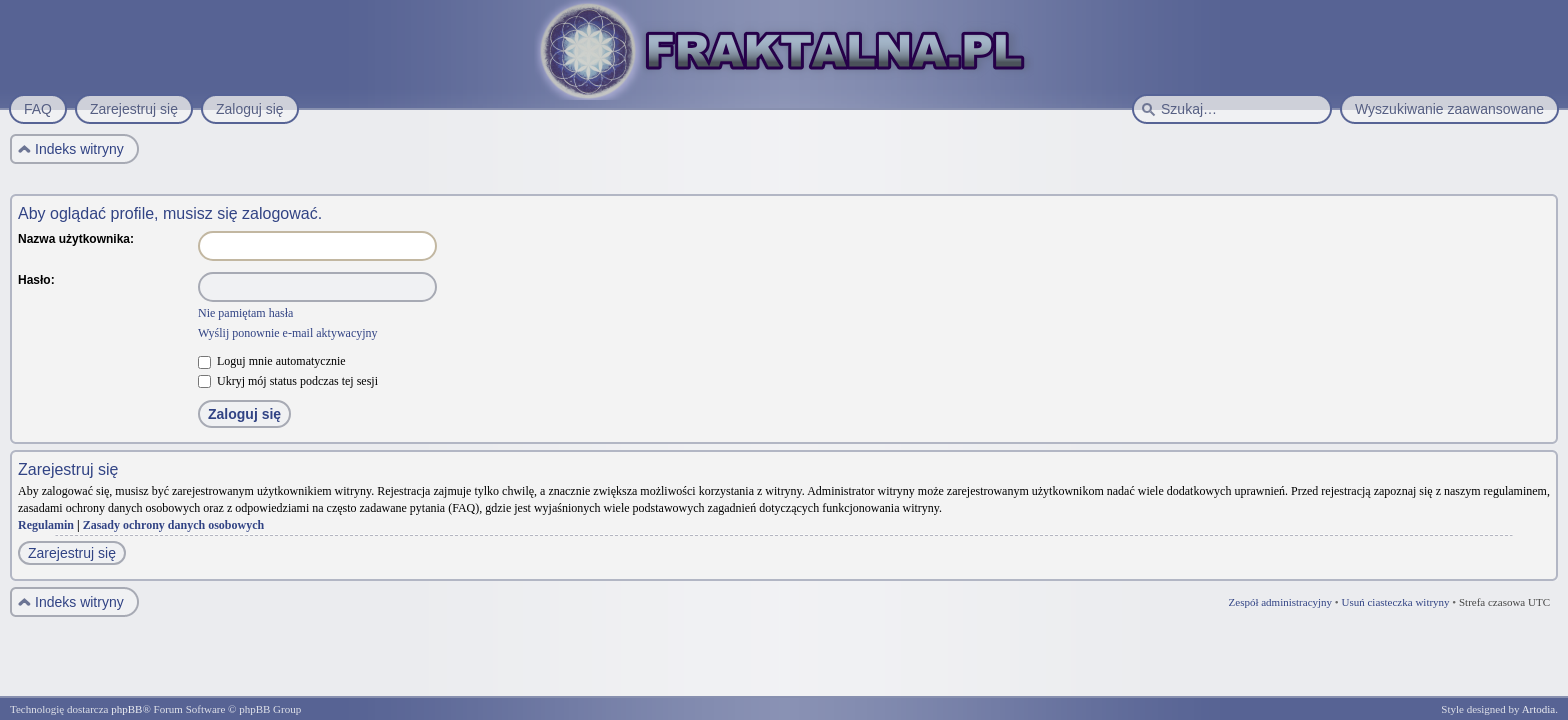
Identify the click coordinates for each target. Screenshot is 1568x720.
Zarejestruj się (72, 553)
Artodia (1539, 709)
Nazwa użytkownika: (76, 239)
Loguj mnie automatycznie (272, 361)
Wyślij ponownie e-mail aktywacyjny (288, 333)
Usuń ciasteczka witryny (1395, 602)
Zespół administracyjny (1281, 602)
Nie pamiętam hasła (245, 313)
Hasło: (36, 280)
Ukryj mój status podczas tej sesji (288, 381)
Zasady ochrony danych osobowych (174, 525)
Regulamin (46, 525)
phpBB (126, 709)
